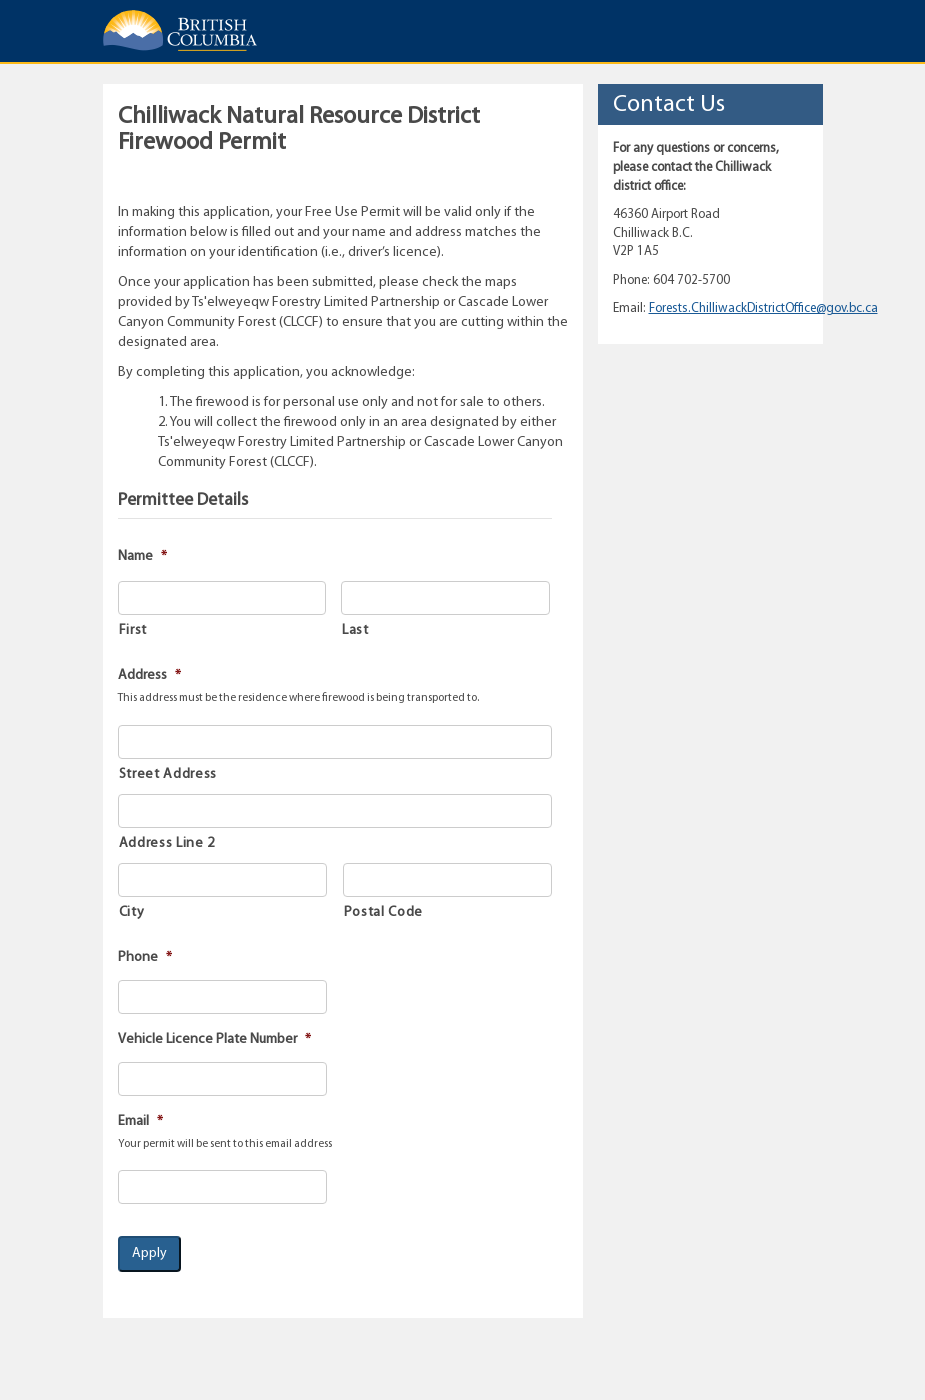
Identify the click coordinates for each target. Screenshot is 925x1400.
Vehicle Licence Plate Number (214, 1039)
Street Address (168, 774)
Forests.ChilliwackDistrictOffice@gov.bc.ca (763, 308)
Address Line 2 (167, 843)
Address (149, 675)
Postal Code (383, 912)
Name (142, 556)
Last (355, 630)
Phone (145, 957)
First (133, 630)
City (132, 912)
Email (140, 1121)
